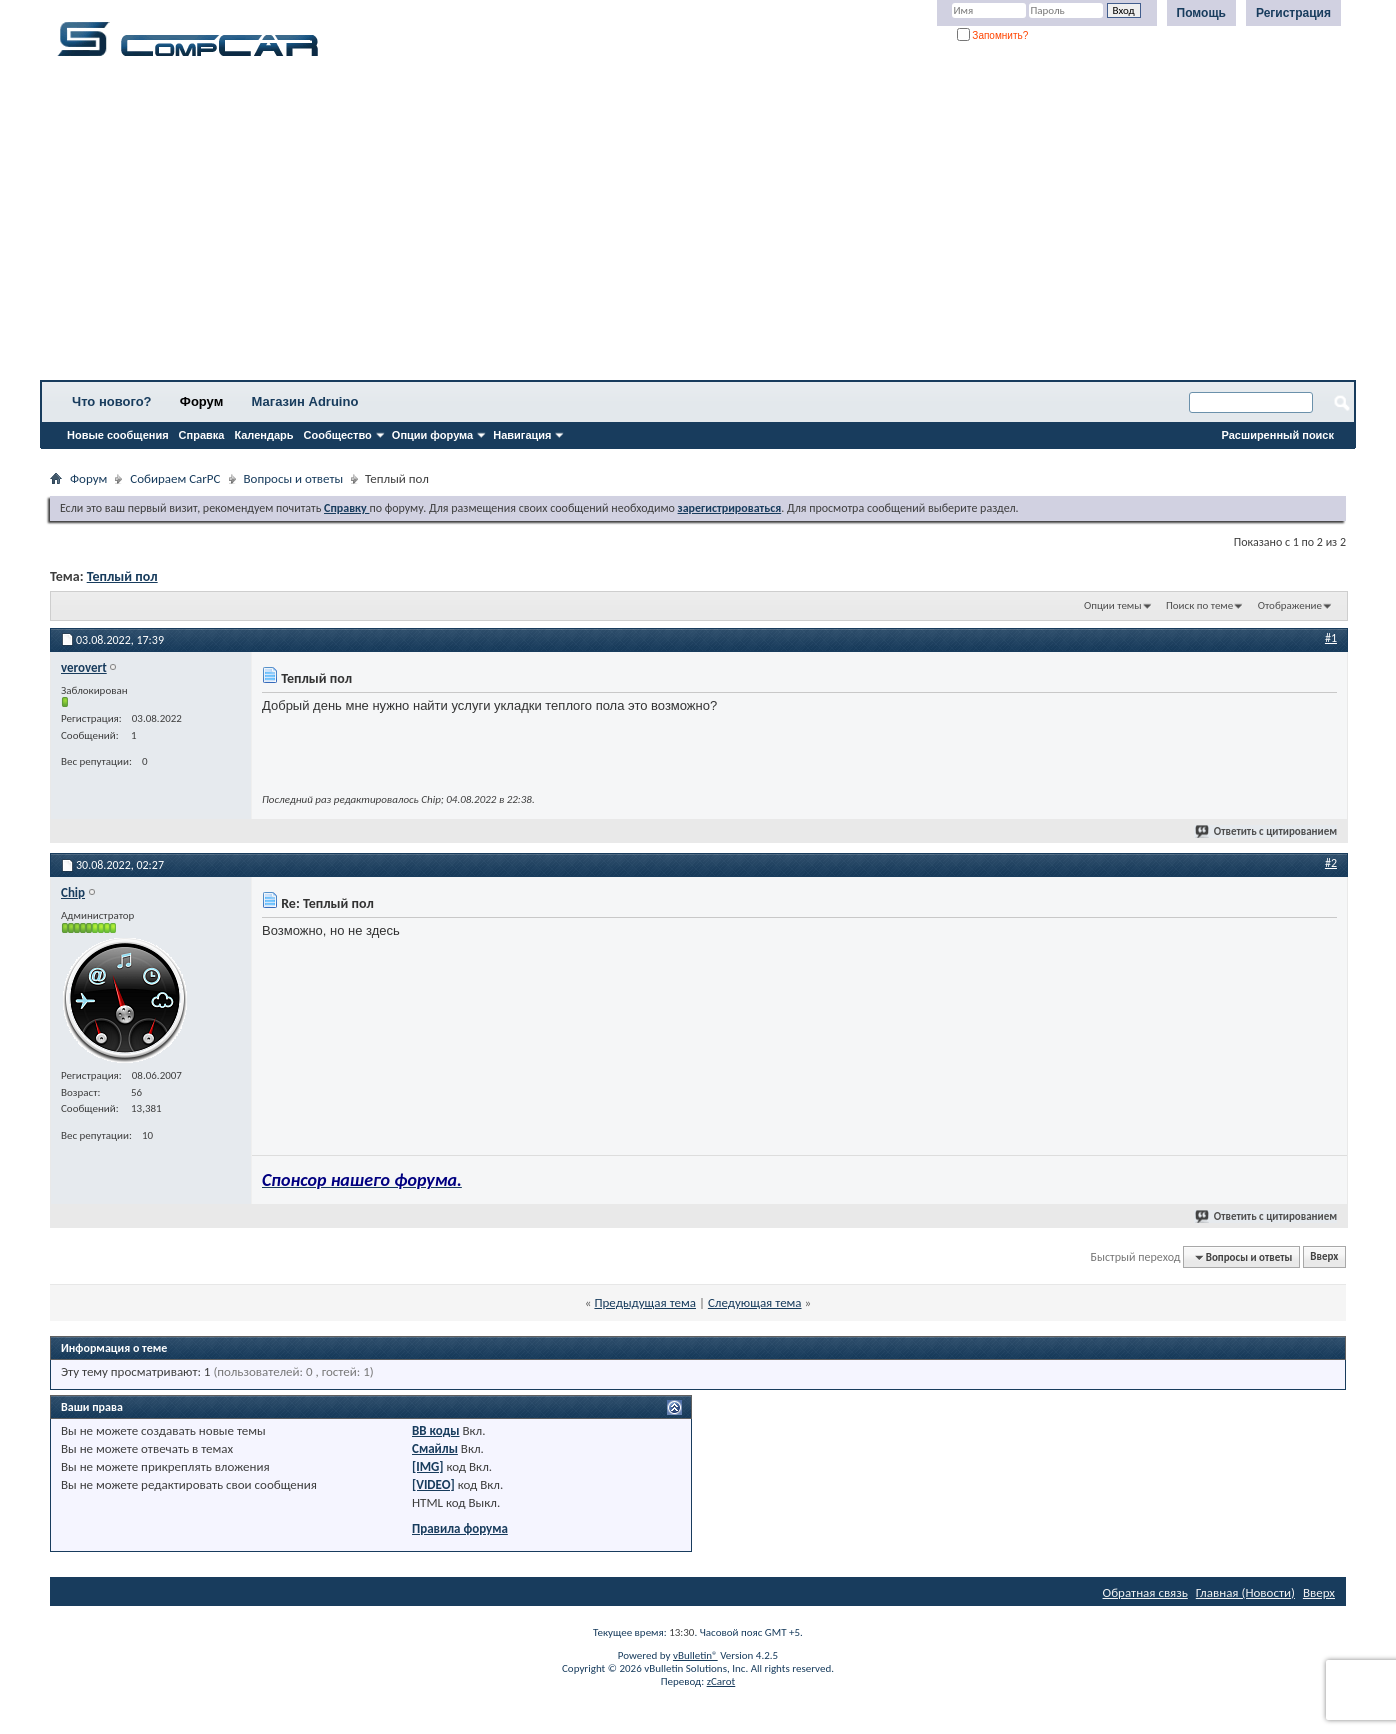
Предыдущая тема (645, 1302)
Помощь (1201, 13)
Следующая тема (755, 1302)
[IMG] (428, 1466)
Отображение (1290, 605)
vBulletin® (695, 1655)
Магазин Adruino (305, 401)
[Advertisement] (625, 225)
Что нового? (112, 401)
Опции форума (432, 435)
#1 (1331, 638)
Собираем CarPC (175, 478)
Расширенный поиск (1278, 435)
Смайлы (435, 1448)
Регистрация (1293, 13)
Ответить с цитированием (1267, 831)
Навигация (522, 435)
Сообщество (338, 435)
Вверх (1324, 1257)
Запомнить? (993, 35)
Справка (202, 435)
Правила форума (460, 1528)
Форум (201, 401)
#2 (1331, 863)
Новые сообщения (118, 435)
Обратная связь (1145, 1592)
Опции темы (1113, 605)
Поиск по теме (1199, 605)
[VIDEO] (433, 1484)
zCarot (721, 1681)
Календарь (263, 435)
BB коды (436, 1430)
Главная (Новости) (1245, 1592)
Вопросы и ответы (294, 478)
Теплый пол (122, 576)
